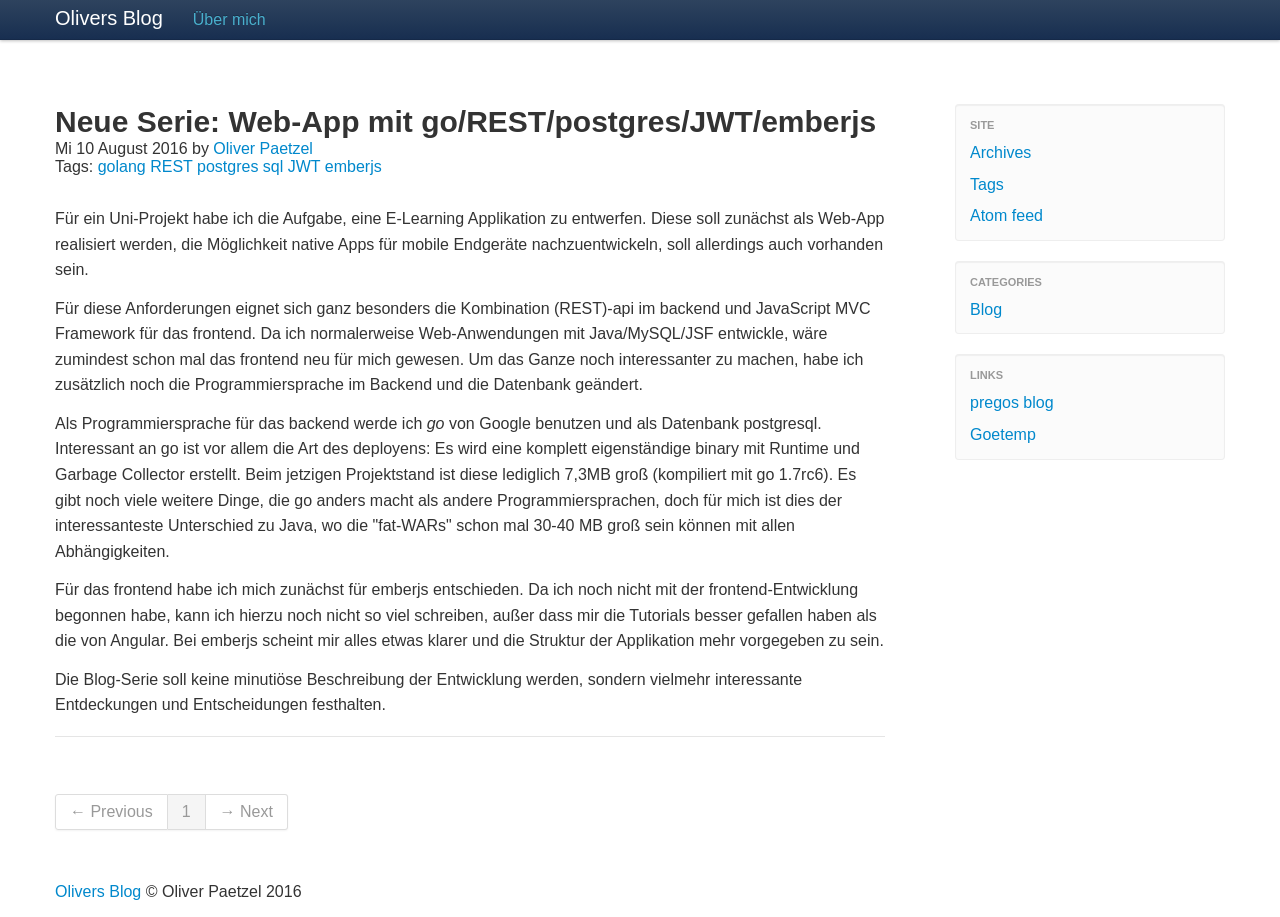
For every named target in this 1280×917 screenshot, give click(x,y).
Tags (987, 184)
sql (273, 166)
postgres (227, 166)
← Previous (111, 811)
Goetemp (1003, 434)
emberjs (353, 166)
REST (171, 166)
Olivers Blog (109, 18)
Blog (986, 309)
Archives (1000, 152)
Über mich (229, 19)
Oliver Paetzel (263, 148)
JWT (304, 166)
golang (122, 166)
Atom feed (1006, 215)
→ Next (246, 811)
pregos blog (1012, 402)
